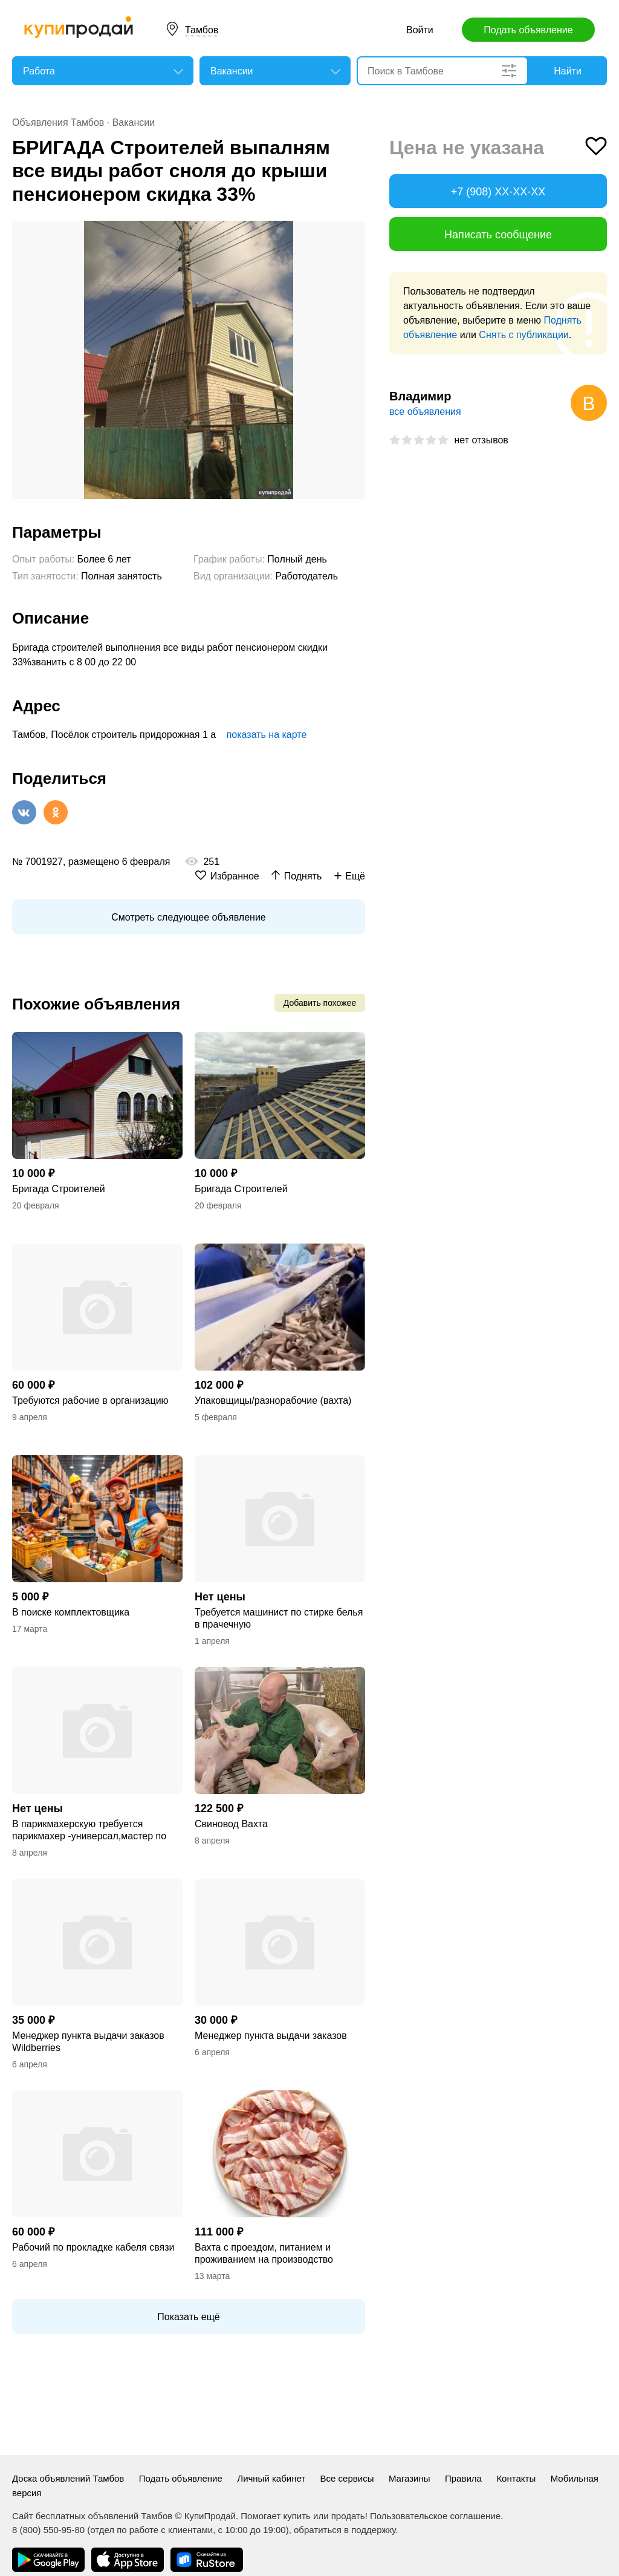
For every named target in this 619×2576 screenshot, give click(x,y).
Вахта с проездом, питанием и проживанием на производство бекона (264, 2254)
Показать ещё (188, 2317)
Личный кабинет (271, 2478)
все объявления (425, 411)
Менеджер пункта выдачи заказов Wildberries (88, 2041)
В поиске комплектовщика (70, 1612)
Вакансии (133, 122)
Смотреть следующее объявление (188, 917)
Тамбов (201, 30)
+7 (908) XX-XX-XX (498, 192)
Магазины (409, 2478)
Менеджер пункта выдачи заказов (271, 2035)
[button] (354, 231)
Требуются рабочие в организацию (90, 1400)
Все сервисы (347, 2478)
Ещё (355, 876)
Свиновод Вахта (231, 1824)
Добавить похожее (320, 1003)
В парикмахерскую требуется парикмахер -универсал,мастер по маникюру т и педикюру (89, 1830)
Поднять (303, 876)
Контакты (516, 2478)
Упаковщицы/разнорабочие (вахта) (273, 1400)
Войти (419, 30)
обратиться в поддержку (344, 2530)
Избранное (234, 876)
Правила (463, 2478)
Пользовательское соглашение (435, 2516)
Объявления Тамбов (58, 122)
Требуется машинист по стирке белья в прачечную (279, 1618)
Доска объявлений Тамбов (68, 2478)
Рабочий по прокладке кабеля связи (93, 2247)
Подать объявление (528, 30)
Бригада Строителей (58, 1189)
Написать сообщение (498, 235)
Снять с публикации (523, 335)
